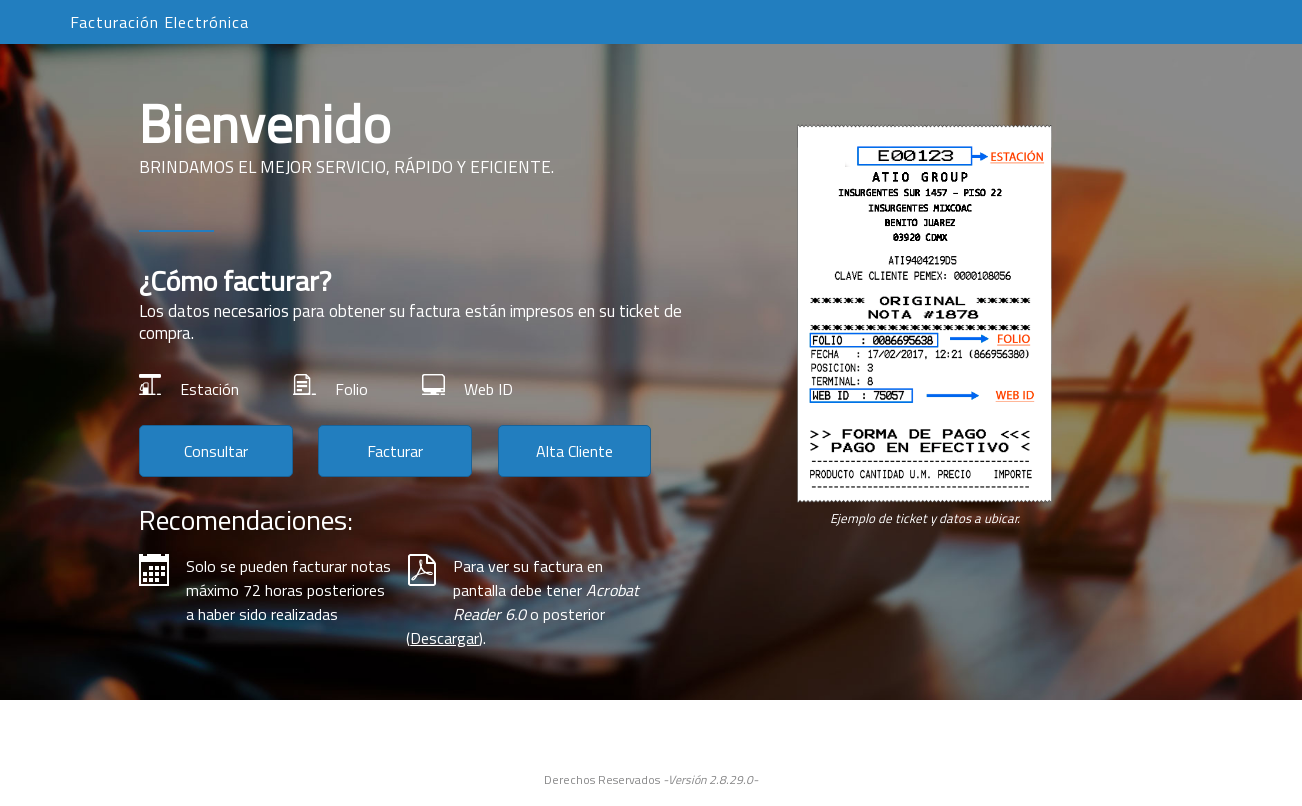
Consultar (216, 451)
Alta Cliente (574, 451)
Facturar (395, 451)
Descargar (444, 638)
